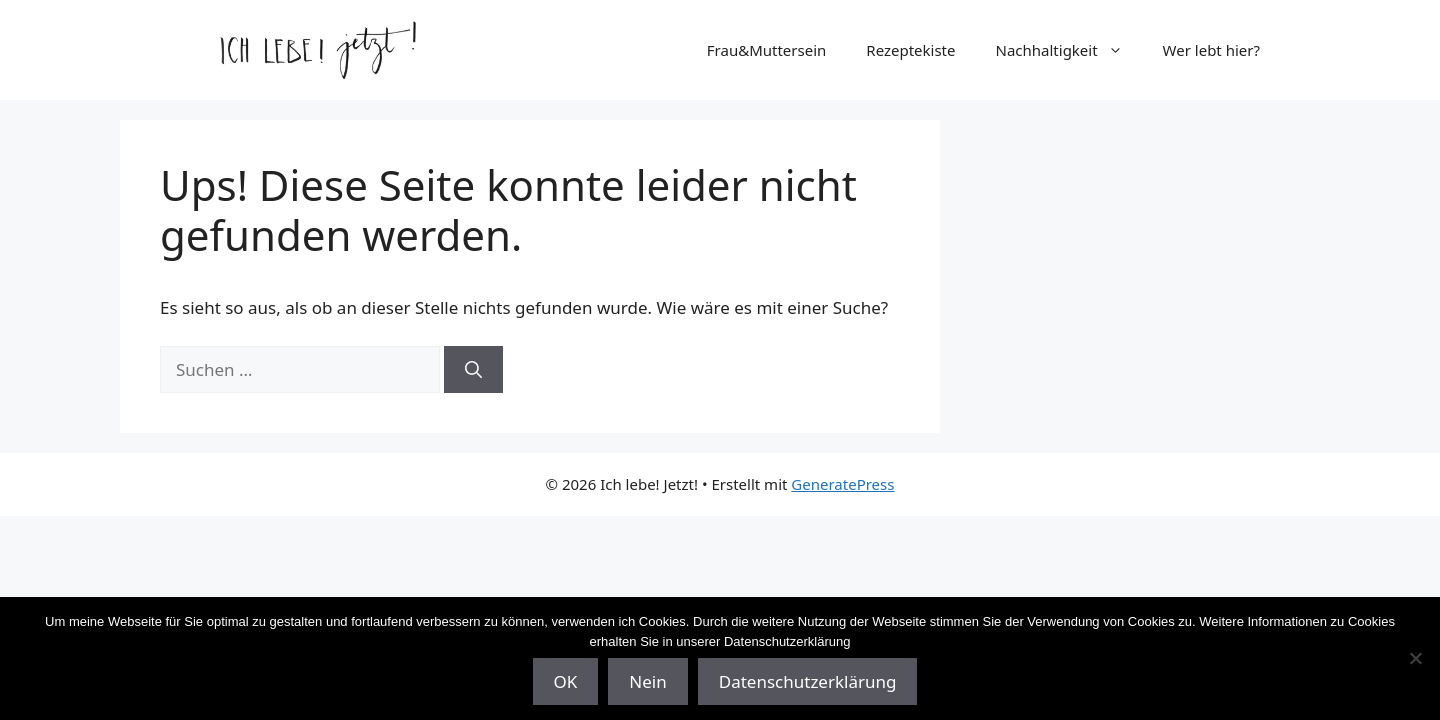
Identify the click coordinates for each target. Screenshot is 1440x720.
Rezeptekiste (910, 50)
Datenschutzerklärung (808, 681)
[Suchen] (473, 370)
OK (566, 681)
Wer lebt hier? (1211, 50)
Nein (647, 681)
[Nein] (1415, 658)
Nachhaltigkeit (1069, 50)
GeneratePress (842, 484)
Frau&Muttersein (767, 50)
